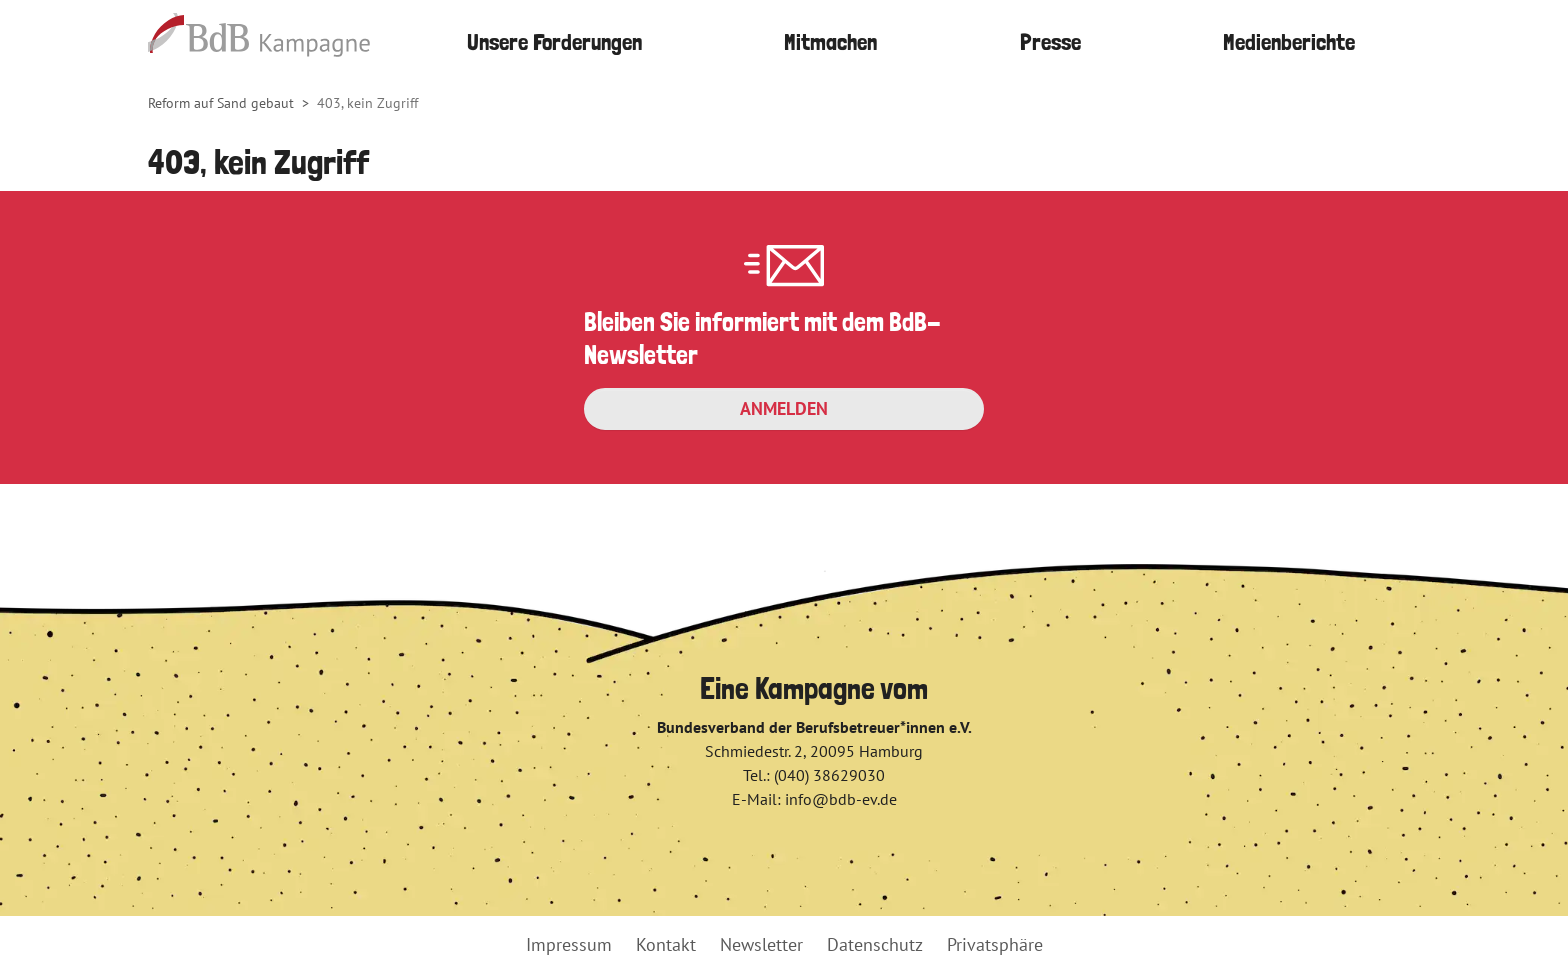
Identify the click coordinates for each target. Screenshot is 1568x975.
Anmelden (784, 408)
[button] (831, 42)
